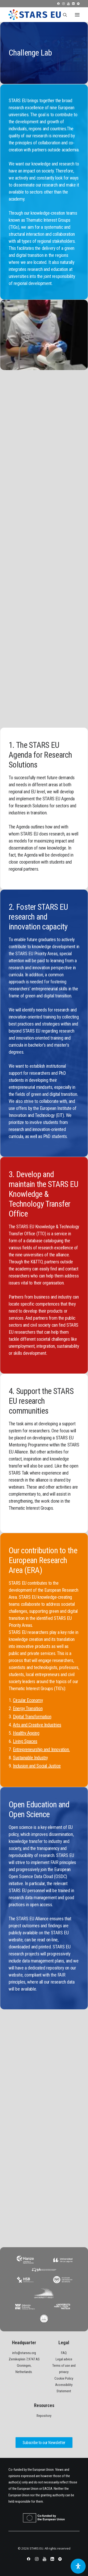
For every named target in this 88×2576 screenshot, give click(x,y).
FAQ (64, 2353)
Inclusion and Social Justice (37, 1766)
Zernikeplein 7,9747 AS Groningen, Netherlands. (24, 2365)
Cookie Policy (63, 2378)
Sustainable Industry (30, 1757)
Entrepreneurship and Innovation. (41, 1749)
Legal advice (64, 2359)
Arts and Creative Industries (37, 1725)
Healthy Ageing (26, 1733)
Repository (44, 2416)
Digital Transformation (32, 1716)
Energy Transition (27, 1708)
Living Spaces (25, 1741)
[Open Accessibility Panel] (78, 2566)
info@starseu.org (24, 2353)
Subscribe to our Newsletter (44, 2442)
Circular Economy (28, 1700)
